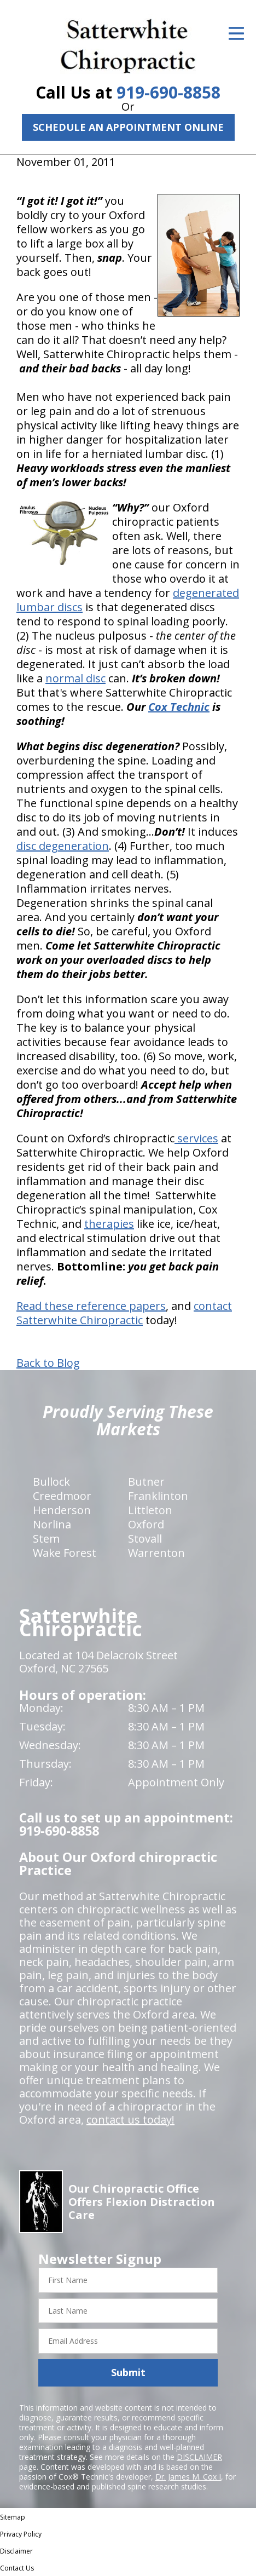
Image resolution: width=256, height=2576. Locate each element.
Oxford (146, 1524)
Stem (46, 1538)
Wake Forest (64, 1552)
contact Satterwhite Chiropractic (124, 1312)
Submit (128, 2372)
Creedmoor (62, 1495)
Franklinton (158, 1495)
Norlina (52, 1524)
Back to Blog (48, 1363)
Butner (146, 1481)
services (196, 1138)
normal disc (75, 678)
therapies (109, 1223)
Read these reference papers (91, 1305)
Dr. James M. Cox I (188, 2476)
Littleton (150, 1510)
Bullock (51, 1481)
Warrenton (156, 1552)
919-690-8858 (168, 92)
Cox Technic (179, 706)
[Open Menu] (236, 33)
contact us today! (130, 2119)
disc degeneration (62, 845)
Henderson (62, 1510)
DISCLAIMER (199, 2457)
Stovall (145, 1538)
